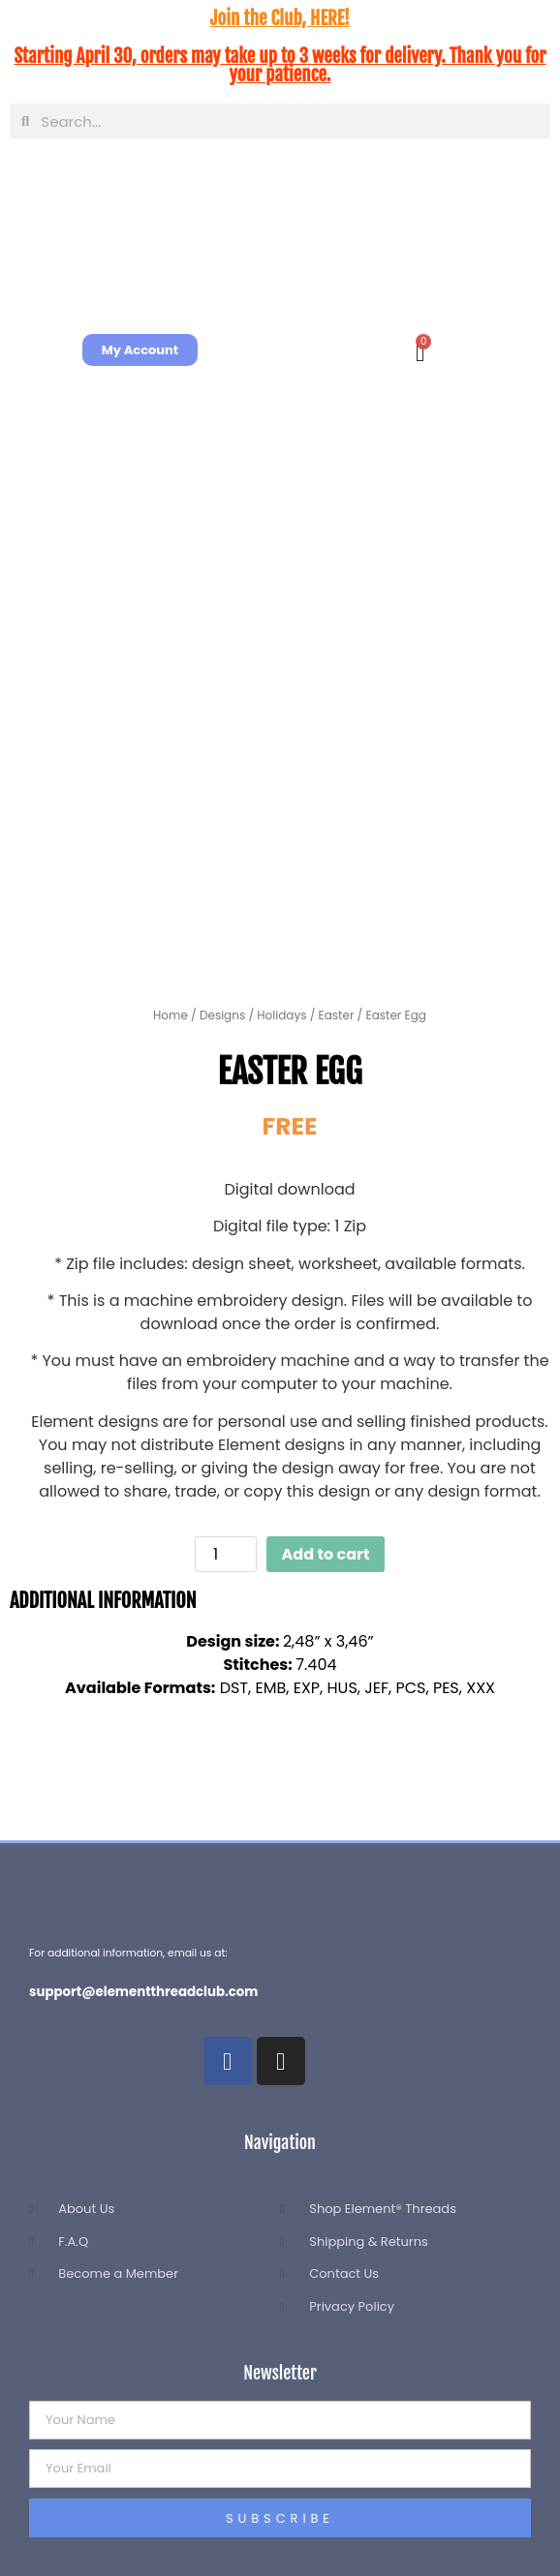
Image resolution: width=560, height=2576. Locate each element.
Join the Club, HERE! (280, 18)
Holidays (281, 1015)
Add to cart (326, 1554)
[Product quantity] (226, 1554)
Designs (222, 1015)
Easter (337, 1015)
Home (170, 1015)
